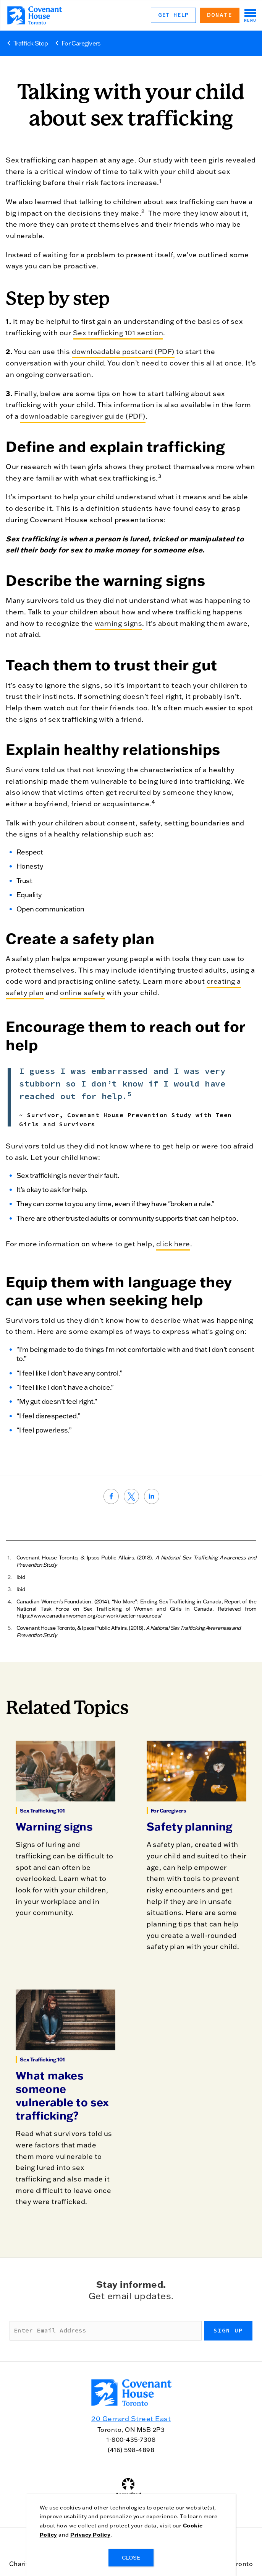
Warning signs (54, 1826)
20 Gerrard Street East (131, 2418)
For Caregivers (80, 43)
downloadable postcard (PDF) (123, 351)
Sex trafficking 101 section (118, 332)
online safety (82, 992)
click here (173, 1243)
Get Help (173, 14)
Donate (219, 14)
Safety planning (190, 1826)
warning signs (118, 623)
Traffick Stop (30, 43)
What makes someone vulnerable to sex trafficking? (62, 2095)
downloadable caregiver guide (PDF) (83, 416)
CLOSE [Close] (131, 2557)
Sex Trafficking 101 (42, 1810)
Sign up (228, 2330)
